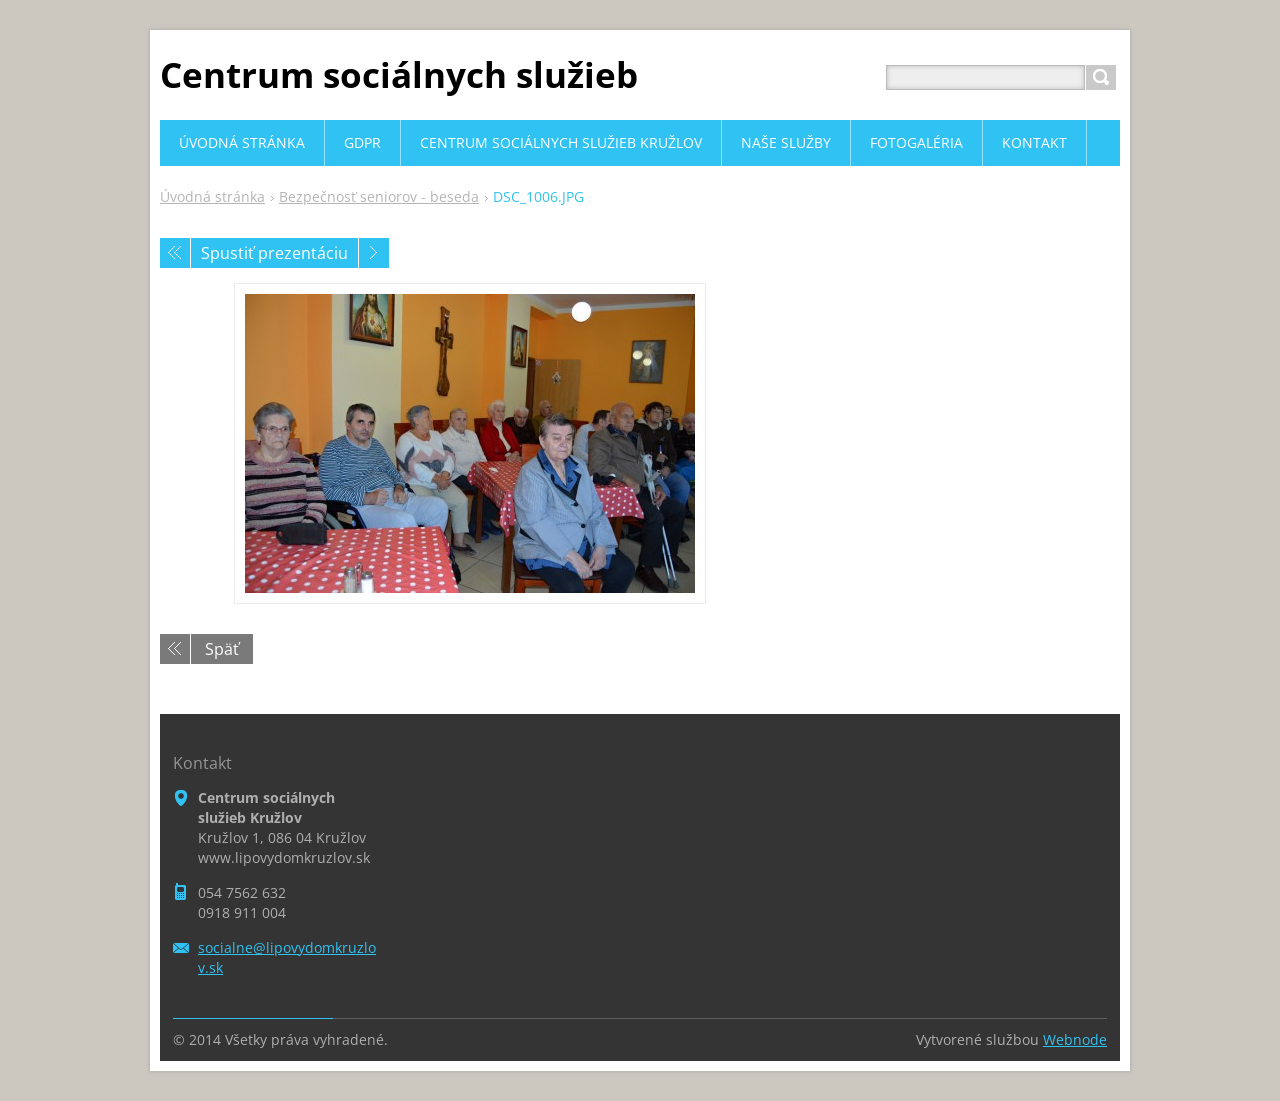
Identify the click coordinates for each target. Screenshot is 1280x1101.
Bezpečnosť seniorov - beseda (379, 196)
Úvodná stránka (212, 196)
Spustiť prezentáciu (274, 253)
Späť (222, 649)
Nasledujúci (374, 253)
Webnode (1075, 1039)
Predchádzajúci (175, 253)
